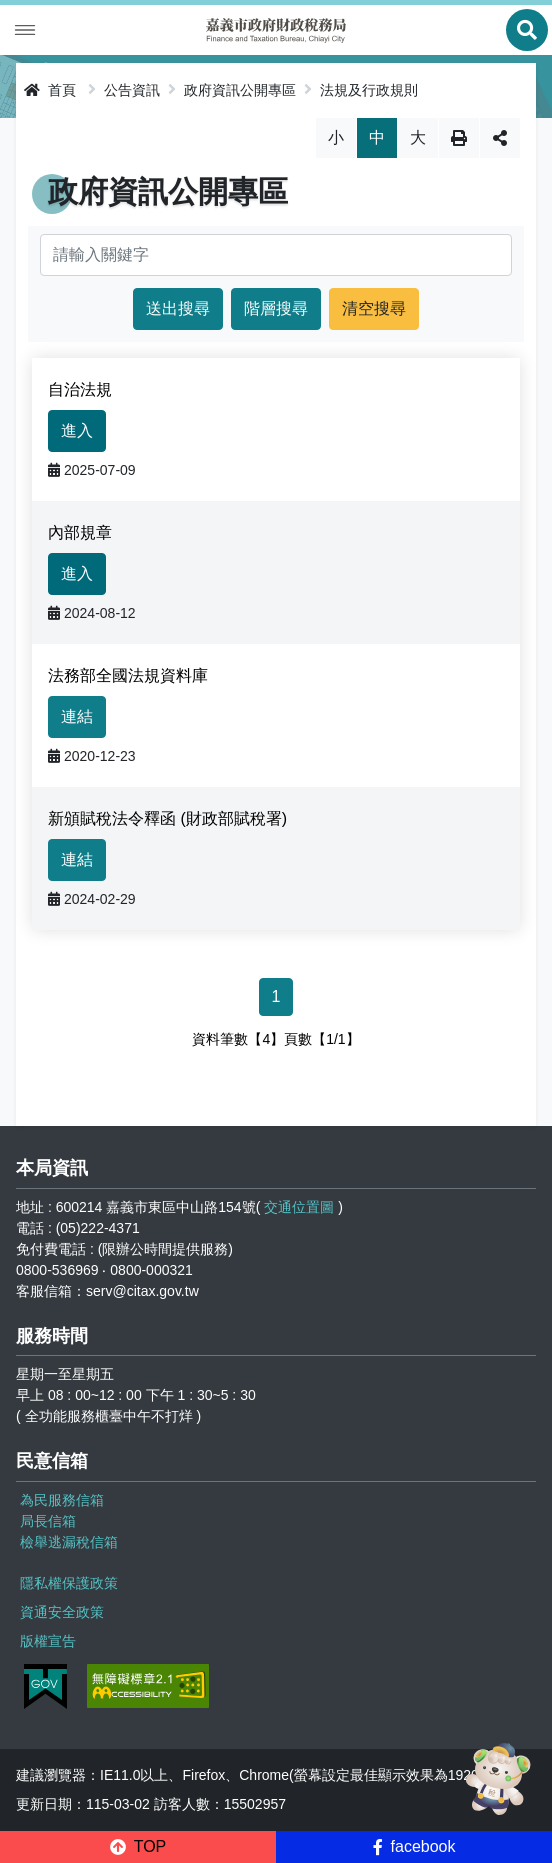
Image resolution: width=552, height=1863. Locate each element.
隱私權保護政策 (69, 1583)
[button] (138, 1847)
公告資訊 (132, 90)
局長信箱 (48, 1521)
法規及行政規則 (369, 90)
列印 (459, 138)
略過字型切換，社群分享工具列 (276, 117)
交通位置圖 (299, 1207)
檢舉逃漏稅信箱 (69, 1542)
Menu (25, 30)
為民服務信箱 (62, 1500)
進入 (77, 430)
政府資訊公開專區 (240, 90)
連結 (77, 716)
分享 (500, 138)
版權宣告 (48, 1641)
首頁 (50, 90)
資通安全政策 (62, 1612)
